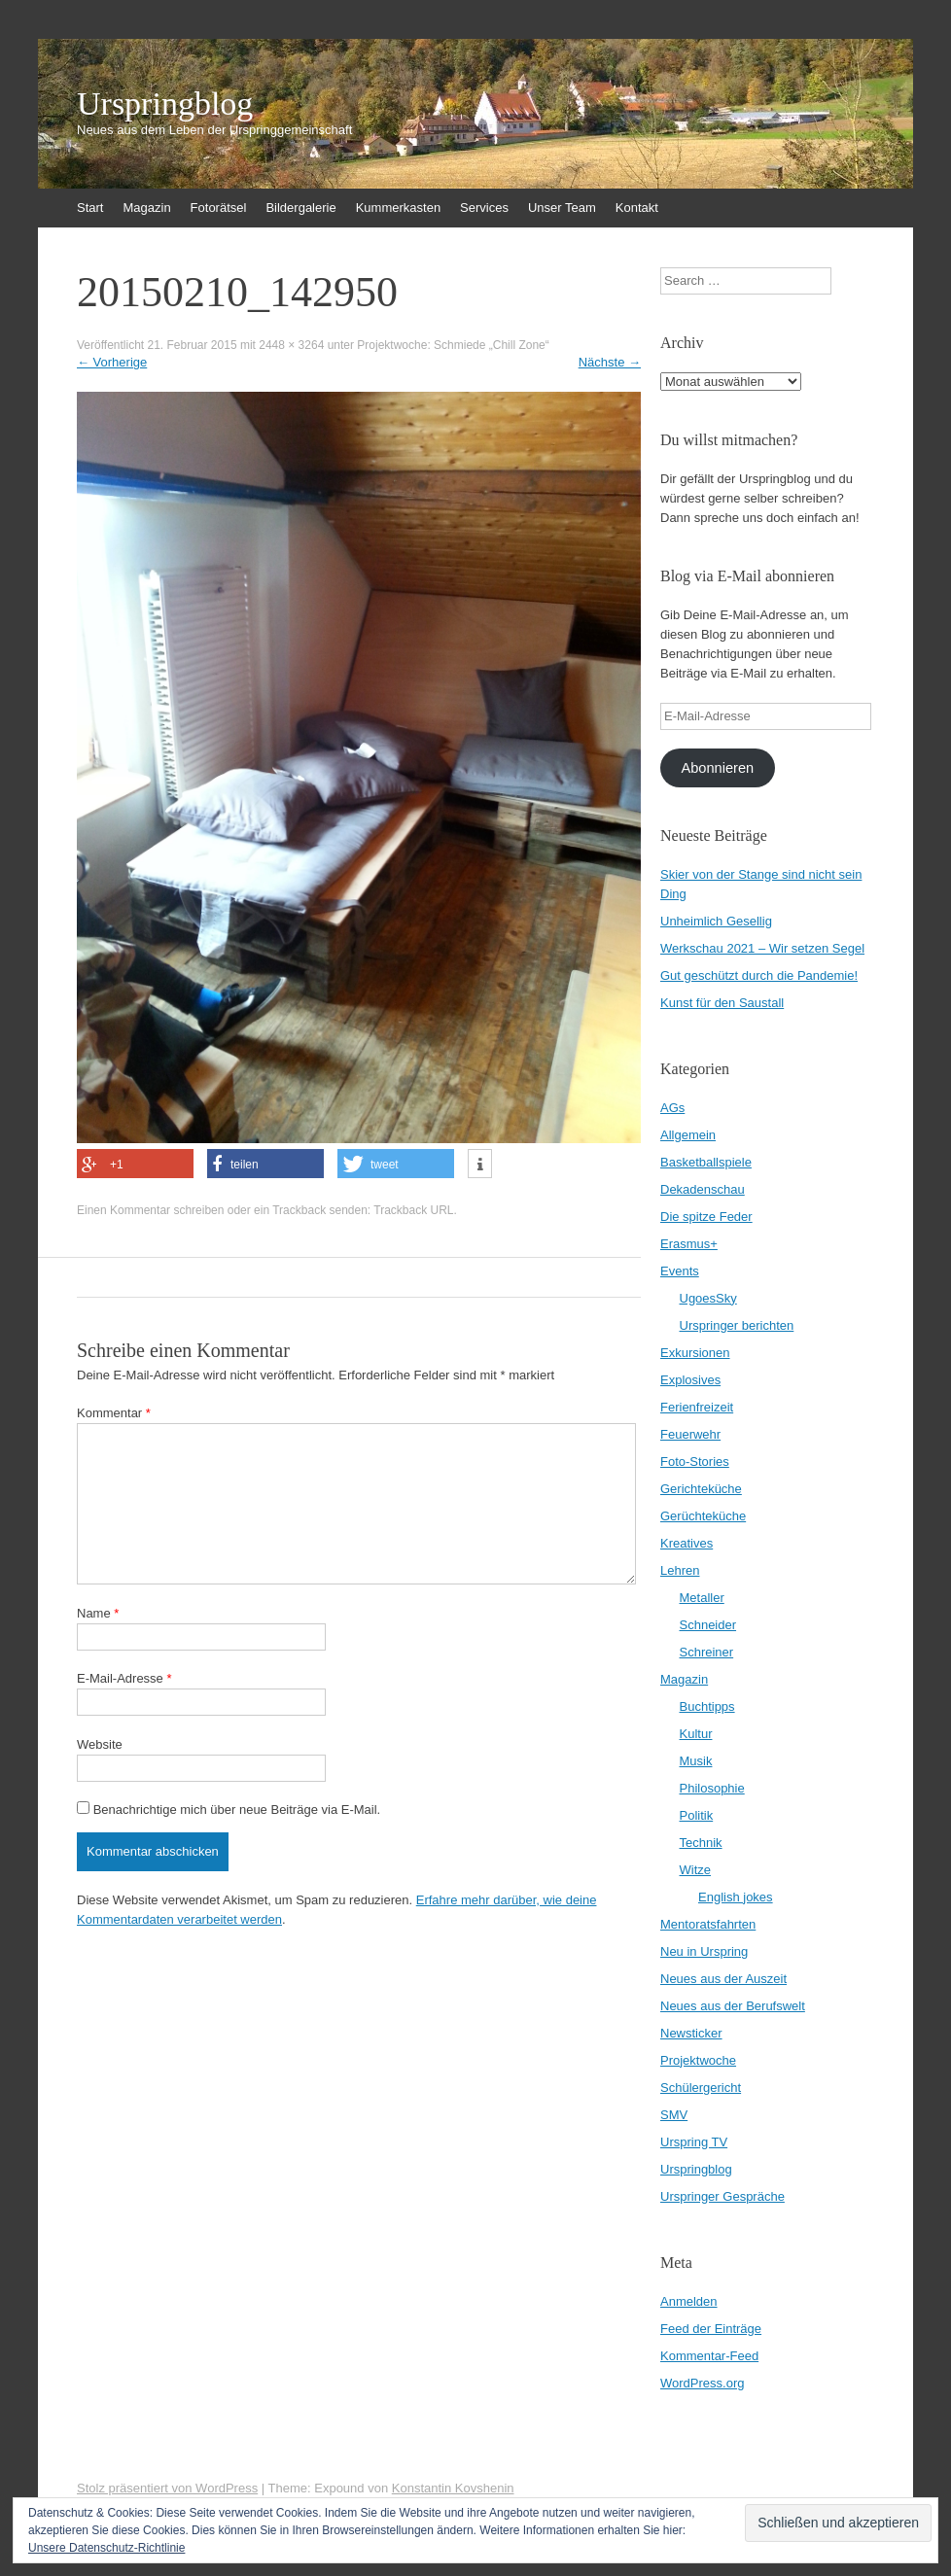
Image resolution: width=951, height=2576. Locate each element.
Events (679, 1271)
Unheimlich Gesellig (716, 921)
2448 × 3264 (291, 345)
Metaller (702, 1597)
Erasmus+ (689, 1243)
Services (484, 207)
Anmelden (689, 2301)
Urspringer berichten (737, 1325)
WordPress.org (702, 2383)
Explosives (690, 1380)
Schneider (708, 1625)
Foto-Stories (694, 1461)
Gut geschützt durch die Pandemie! (759, 975)
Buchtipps (707, 1706)
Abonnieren (717, 768)
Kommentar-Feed (709, 2356)
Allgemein (688, 1135)
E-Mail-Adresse (124, 1678)
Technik (701, 1842)
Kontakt (637, 207)
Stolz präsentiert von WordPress (167, 2488)
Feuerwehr (690, 1434)
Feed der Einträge (710, 2328)
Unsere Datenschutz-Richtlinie (106, 2548)
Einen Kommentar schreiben (150, 1210)
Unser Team (562, 207)
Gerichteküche (701, 1488)
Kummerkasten (398, 207)
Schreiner (707, 1652)
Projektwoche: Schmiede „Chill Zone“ (452, 345)
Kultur (696, 1733)
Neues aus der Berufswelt (732, 2006)
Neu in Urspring (704, 1951)
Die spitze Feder (706, 1216)
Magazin (146, 207)
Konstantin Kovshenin (453, 2488)
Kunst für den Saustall (722, 1002)
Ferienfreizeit (696, 1407)
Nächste (610, 362)
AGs (672, 1107)
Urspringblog (165, 104)
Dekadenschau (702, 1189)
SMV (673, 2114)
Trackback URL (413, 1210)
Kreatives (686, 1543)
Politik (697, 1815)
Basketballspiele (706, 1162)
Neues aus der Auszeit (723, 1978)
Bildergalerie (300, 207)
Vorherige (112, 362)
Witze (696, 1869)
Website (100, 1744)
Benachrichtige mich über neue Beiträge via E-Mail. (237, 1809)
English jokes (735, 1897)
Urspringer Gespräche (722, 2196)
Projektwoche (698, 2060)
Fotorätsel (219, 207)
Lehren (679, 1570)
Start (90, 207)
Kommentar (114, 1413)
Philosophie (712, 1788)
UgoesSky (708, 1298)
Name (98, 1613)
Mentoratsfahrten (708, 1924)
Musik (696, 1761)
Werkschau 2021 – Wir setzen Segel (762, 948)
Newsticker (691, 2033)
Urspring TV (693, 2142)
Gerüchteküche (703, 1516)
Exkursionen (695, 1352)
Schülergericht (700, 2087)
